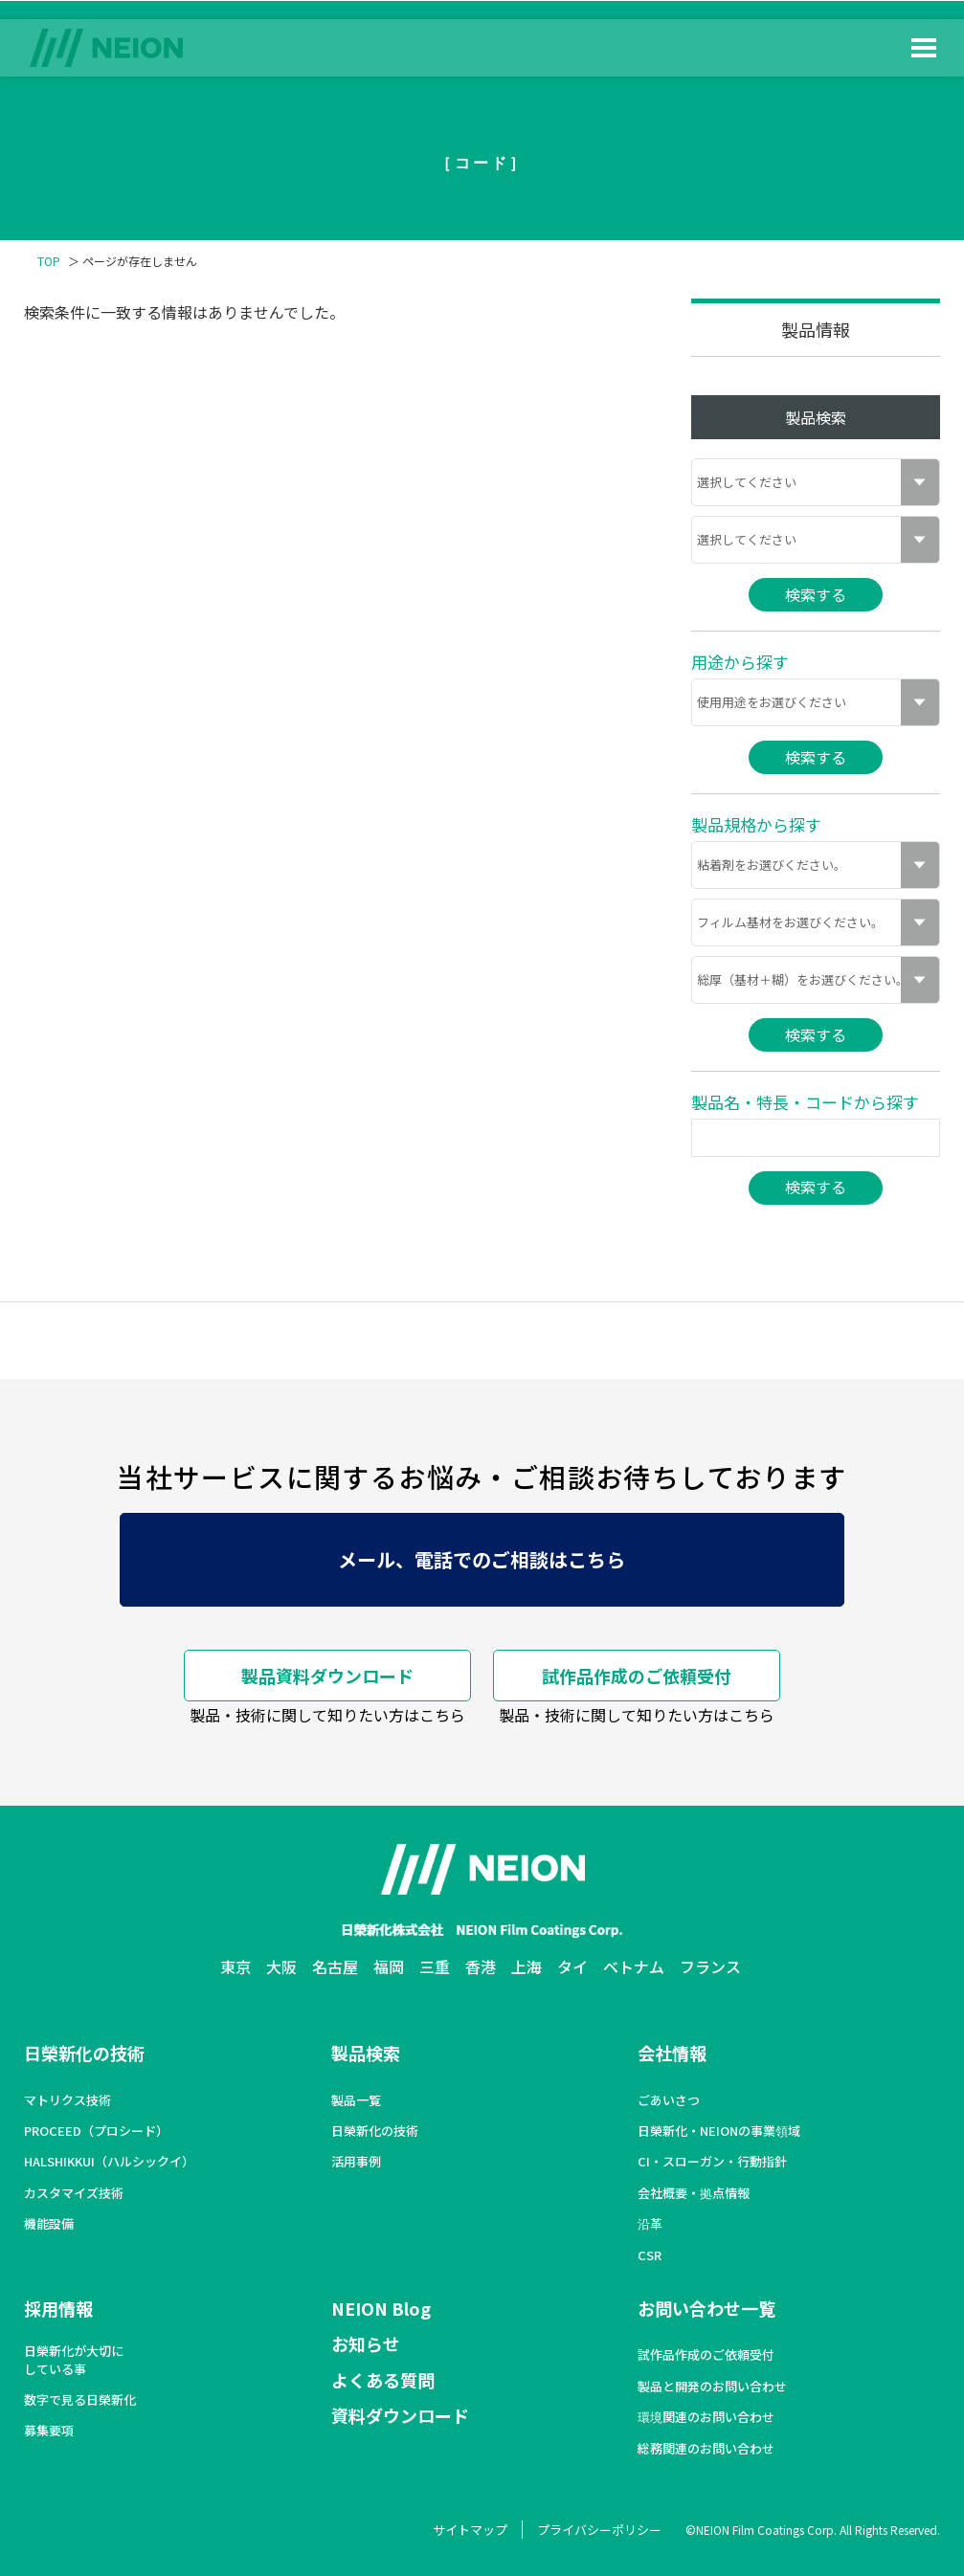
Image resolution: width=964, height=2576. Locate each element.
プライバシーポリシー (599, 2529)
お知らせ (365, 2343)
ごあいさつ (669, 2100)
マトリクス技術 (67, 2100)
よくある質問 (383, 2379)
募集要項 (49, 2430)
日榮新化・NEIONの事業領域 (719, 2131)
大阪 (281, 1966)
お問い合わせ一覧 (706, 2308)
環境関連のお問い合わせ (706, 2417)
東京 (235, 1966)
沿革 (650, 2223)
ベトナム (633, 1966)
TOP (48, 261)
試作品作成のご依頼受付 (636, 1675)
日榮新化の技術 (84, 2052)
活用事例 (356, 2161)
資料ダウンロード (400, 2415)
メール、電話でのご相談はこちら (481, 1559)
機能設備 (49, 2223)
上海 (526, 1966)
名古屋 (335, 1966)
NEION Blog (381, 2308)
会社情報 (672, 2052)
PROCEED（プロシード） (96, 2131)
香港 (480, 1966)
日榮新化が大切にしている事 (73, 2360)
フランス (710, 1966)
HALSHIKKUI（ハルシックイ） (109, 2161)
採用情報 (58, 2308)
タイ (572, 1966)
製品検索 (365, 2052)
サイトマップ (470, 2529)
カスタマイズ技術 (73, 2193)
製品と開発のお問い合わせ (712, 2386)
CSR (649, 2255)
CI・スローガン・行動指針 (712, 2161)
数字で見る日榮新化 (80, 2400)
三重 (434, 1966)
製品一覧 (356, 2100)
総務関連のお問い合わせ (706, 2448)
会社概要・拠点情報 (694, 2193)
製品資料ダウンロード (327, 1675)
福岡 (388, 1966)
